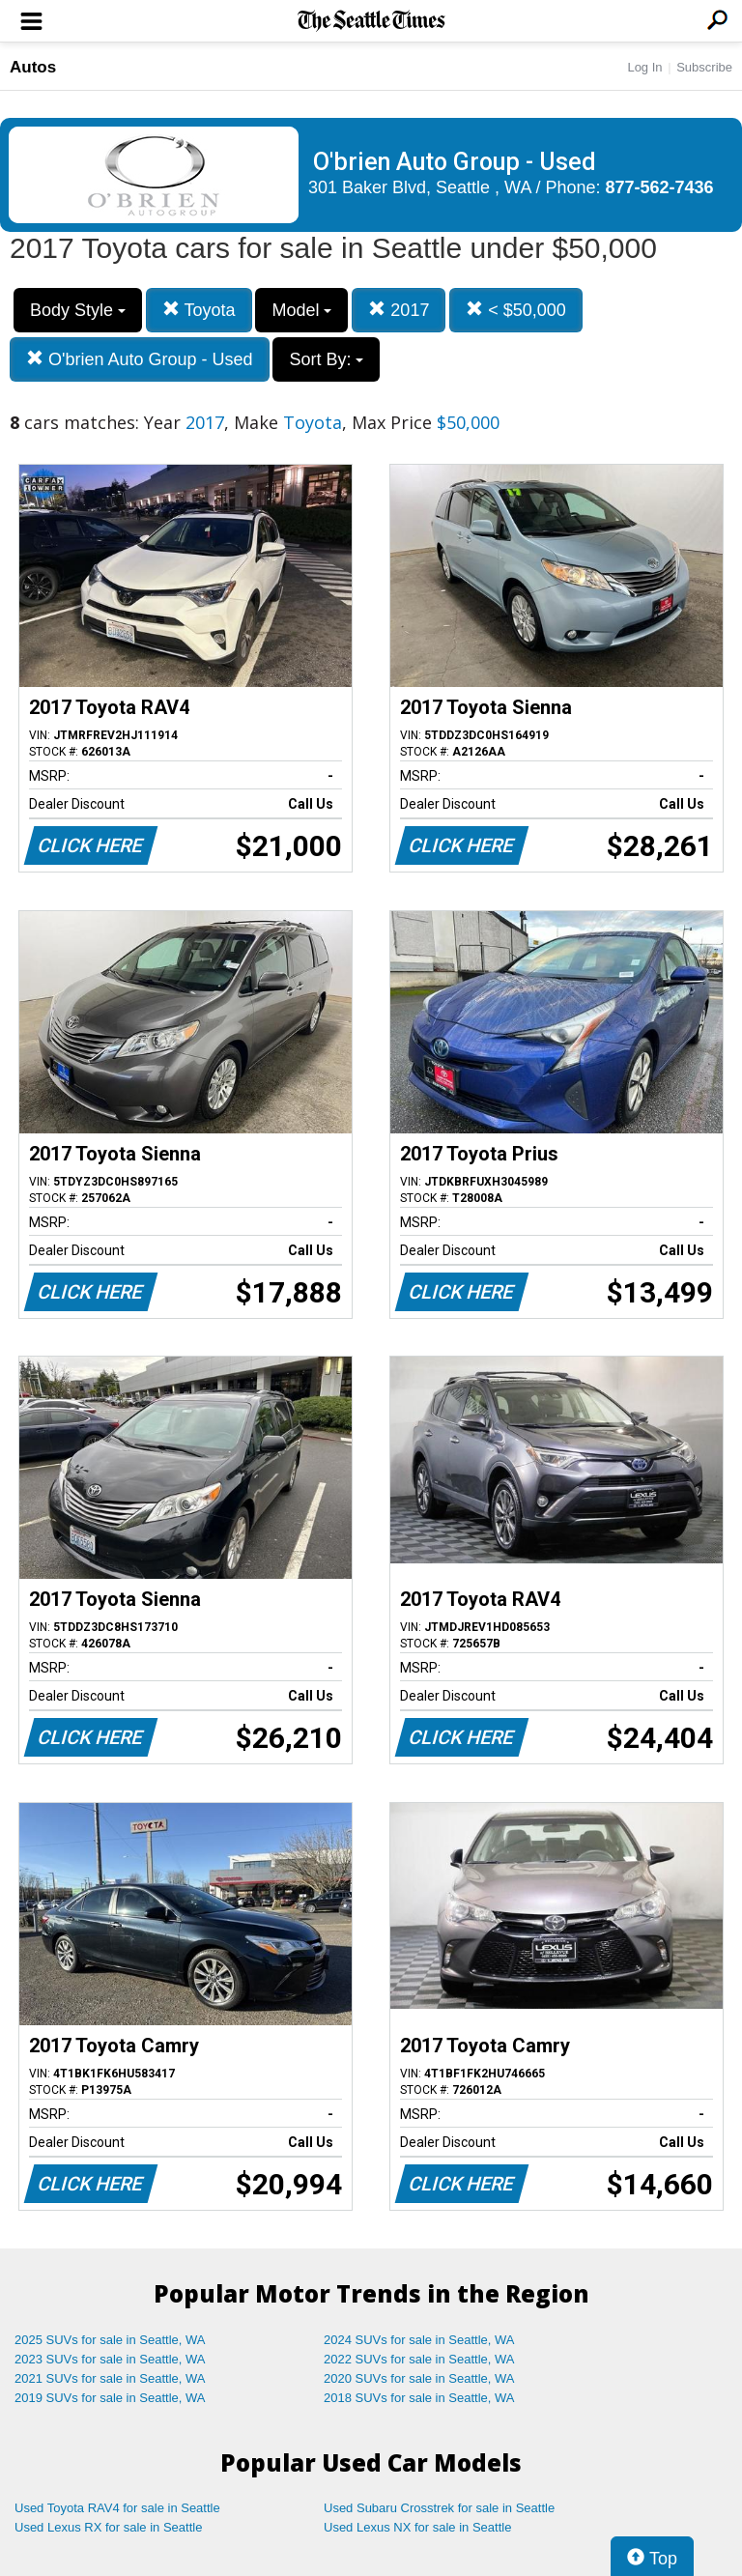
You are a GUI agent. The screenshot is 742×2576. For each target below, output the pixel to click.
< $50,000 (516, 310)
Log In (644, 67)
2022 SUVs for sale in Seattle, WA (419, 2359)
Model (301, 310)
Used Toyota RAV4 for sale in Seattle (117, 2508)
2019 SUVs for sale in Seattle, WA (110, 2397)
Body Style (78, 310)
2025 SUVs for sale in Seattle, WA (110, 2340)
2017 (398, 310)
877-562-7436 (660, 187)
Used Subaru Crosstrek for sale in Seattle (439, 2508)
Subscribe (704, 67)
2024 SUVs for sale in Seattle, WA (419, 2340)
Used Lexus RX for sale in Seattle (108, 2527)
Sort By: (326, 359)
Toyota (199, 310)
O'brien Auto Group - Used (139, 359)
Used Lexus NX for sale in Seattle (417, 2527)
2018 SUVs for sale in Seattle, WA (419, 2397)
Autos (33, 67)
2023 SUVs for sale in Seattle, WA (110, 2359)
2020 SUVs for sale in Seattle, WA (419, 2378)
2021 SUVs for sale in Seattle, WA (110, 2378)
